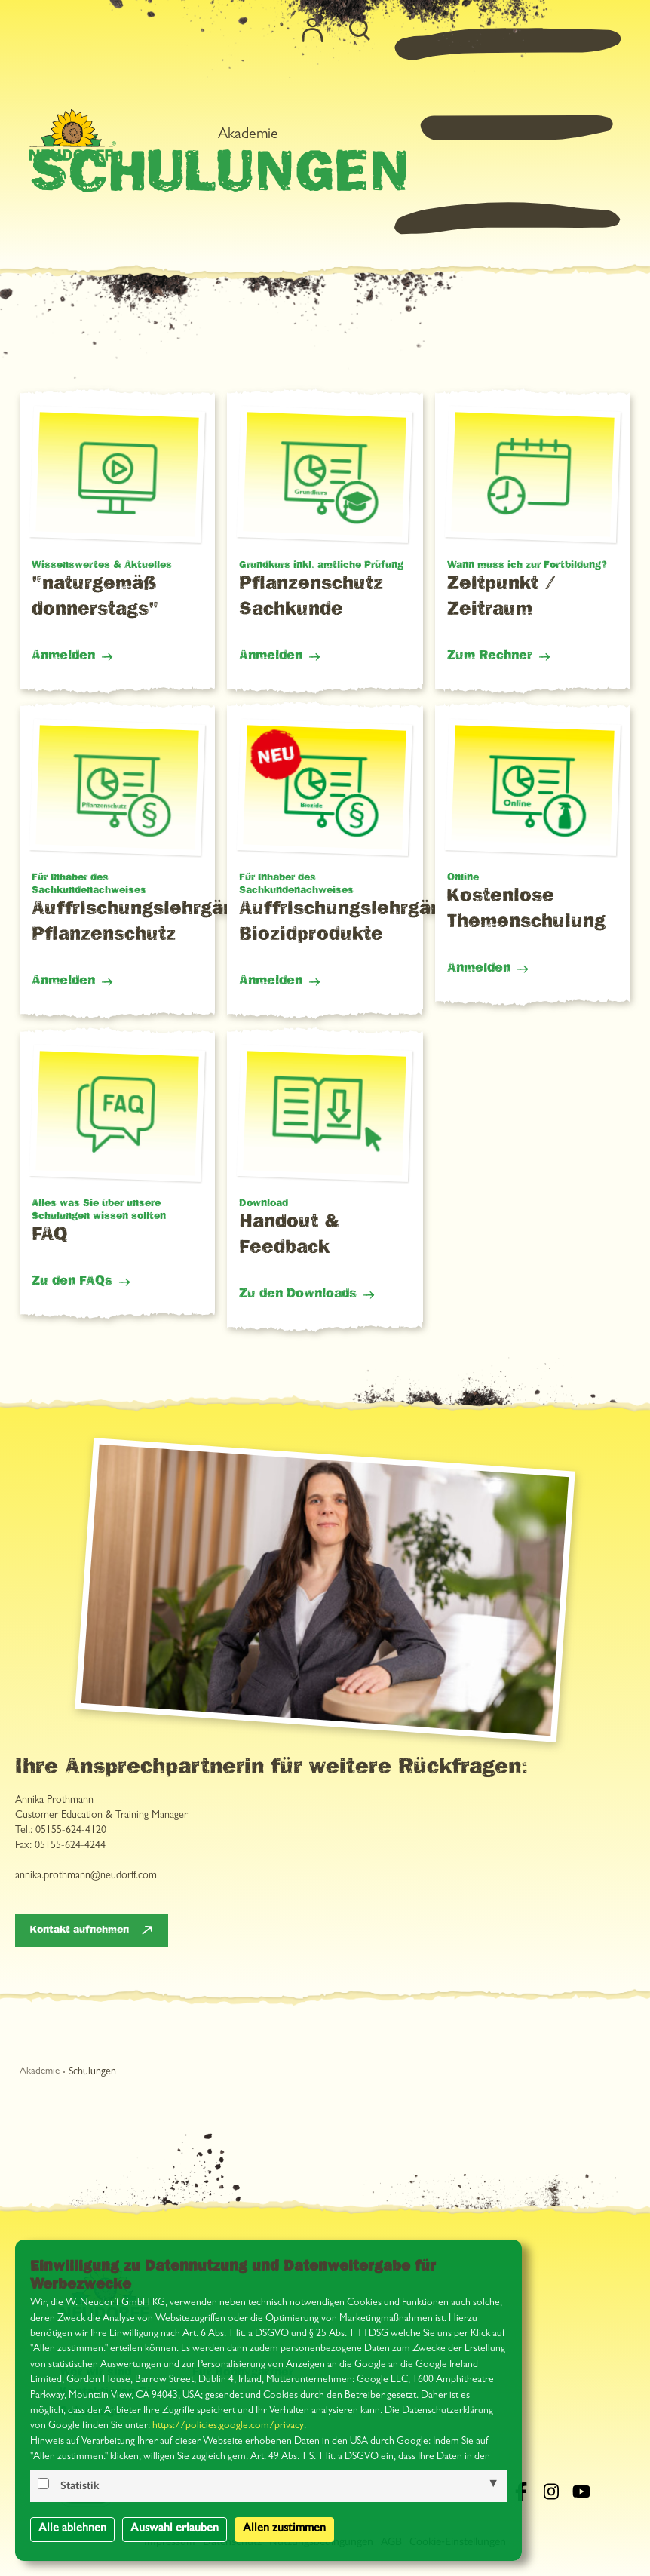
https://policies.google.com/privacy (228, 2426)
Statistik (79, 2486)
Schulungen (92, 2072)
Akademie (450, 48)
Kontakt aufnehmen (79, 1930)
